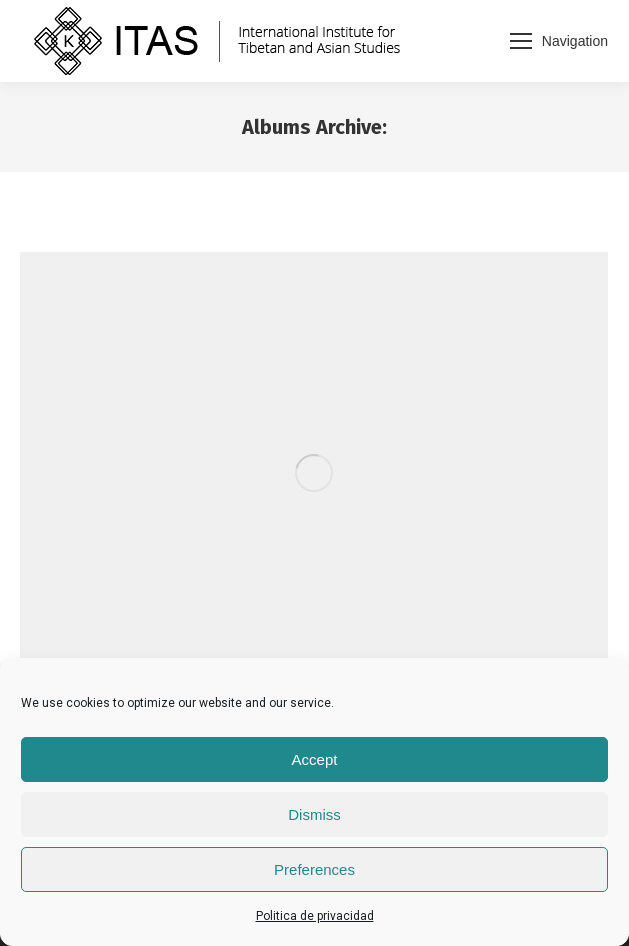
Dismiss (314, 814)
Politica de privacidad (315, 916)
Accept (315, 759)
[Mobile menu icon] (559, 41)
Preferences (314, 869)
